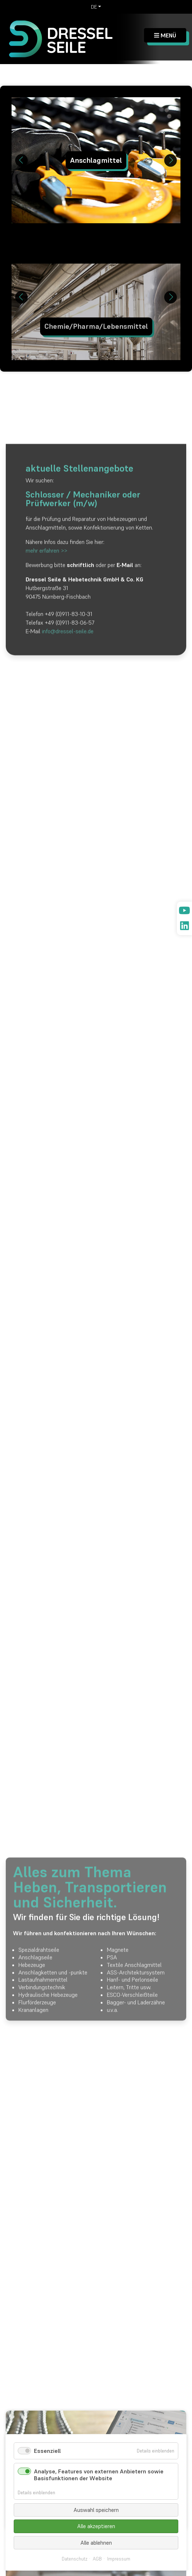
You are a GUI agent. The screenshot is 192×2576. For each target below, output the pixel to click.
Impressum (118, 2559)
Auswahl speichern (96, 2510)
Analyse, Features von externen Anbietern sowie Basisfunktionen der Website (98, 2475)
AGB (97, 2559)
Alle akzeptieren (96, 2526)
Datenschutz (74, 2559)
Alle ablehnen (96, 2542)
